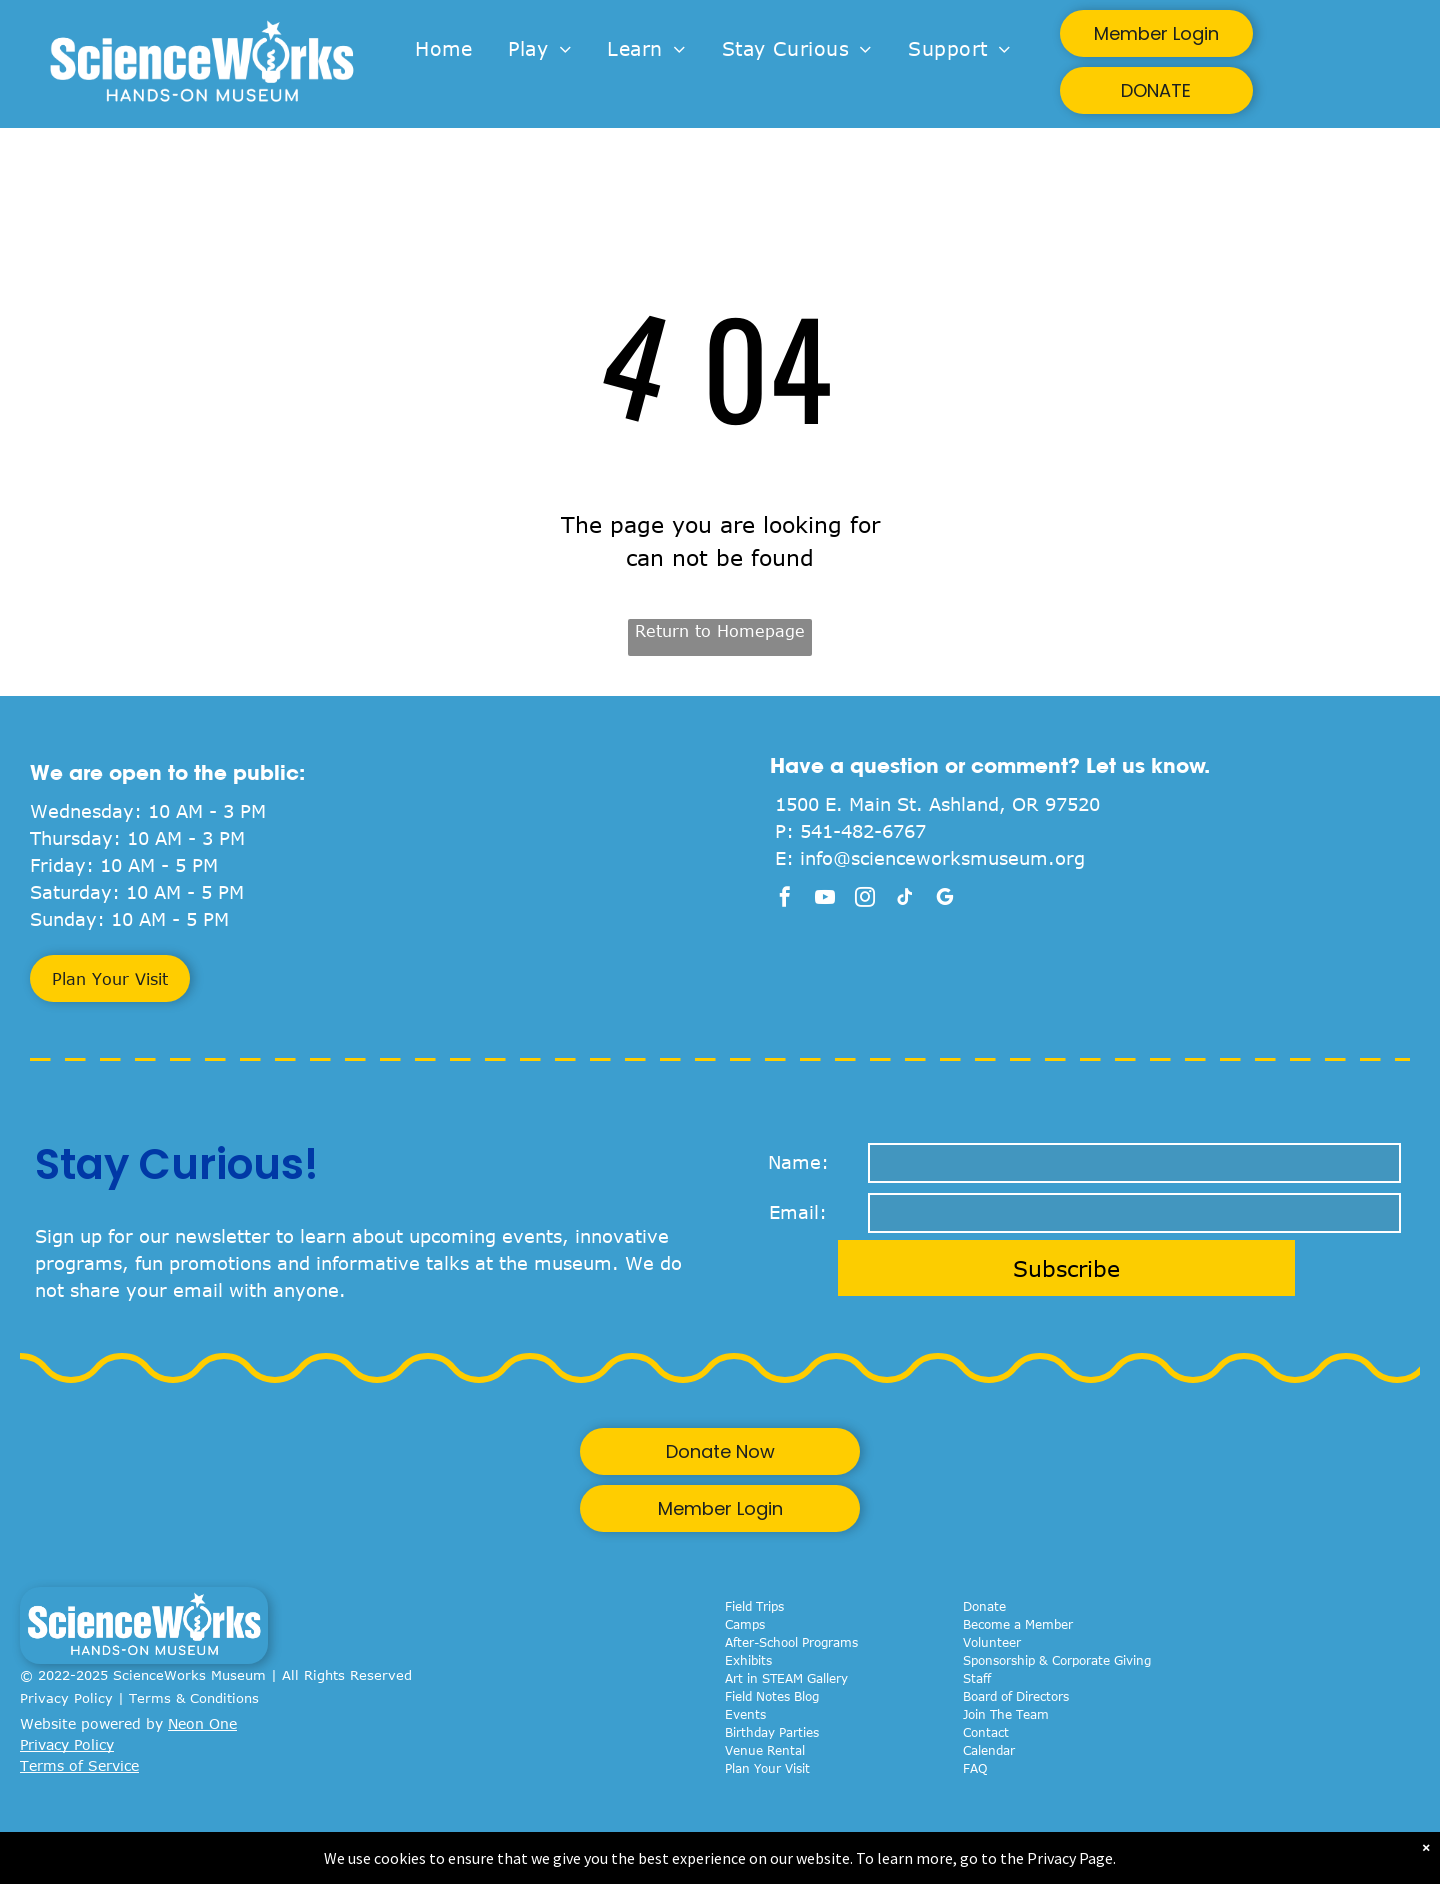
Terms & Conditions (194, 1698)
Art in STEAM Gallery (786, 1678)
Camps (745, 1624)
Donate (984, 1606)
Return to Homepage (720, 631)
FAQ (975, 1768)
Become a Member (1018, 1624)
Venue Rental (765, 1750)
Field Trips (754, 1606)
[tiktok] (905, 899)
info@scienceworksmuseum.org (942, 858)
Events (745, 1714)
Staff (977, 1678)
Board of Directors (1016, 1696)
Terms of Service (79, 1765)
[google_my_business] (945, 899)
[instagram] (865, 899)
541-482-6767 (863, 831)
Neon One (202, 1723)
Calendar (989, 1750)
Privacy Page (1070, 1858)
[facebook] (785, 899)
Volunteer (992, 1642)
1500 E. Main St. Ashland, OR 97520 (937, 804)
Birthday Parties (772, 1732)
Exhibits (748, 1660)
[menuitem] (443, 49)
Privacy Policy (66, 1698)
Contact (986, 1732)
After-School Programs (791, 1642)
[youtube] (825, 899)
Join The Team (1006, 1714)
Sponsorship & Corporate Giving (1057, 1660)
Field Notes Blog (772, 1696)
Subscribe (1066, 1268)
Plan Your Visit (767, 1768)
